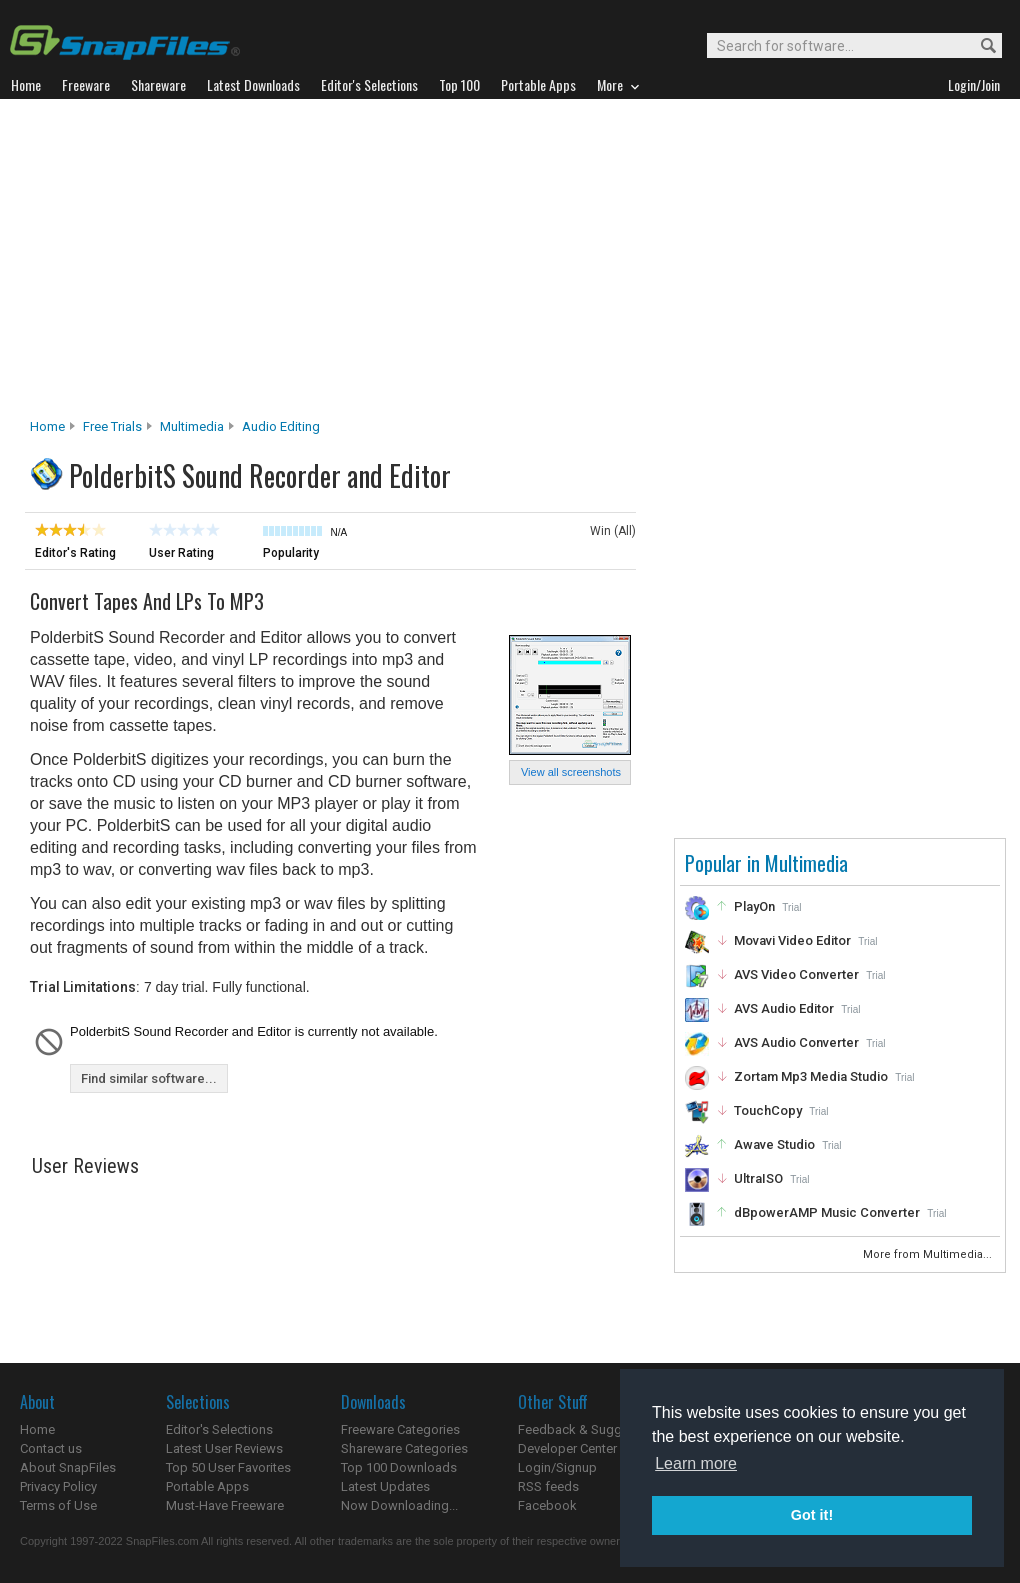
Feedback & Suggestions (591, 1429)
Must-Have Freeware (225, 1505)
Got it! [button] (812, 1515)
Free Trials (112, 426)
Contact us (51, 1448)
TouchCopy (768, 1110)
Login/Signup (557, 1467)
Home (47, 426)
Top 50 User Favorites (228, 1467)
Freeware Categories (400, 1429)
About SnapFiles (68, 1467)
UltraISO (758, 1178)
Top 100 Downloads (399, 1467)
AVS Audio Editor (784, 1008)
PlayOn (754, 906)
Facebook (547, 1505)
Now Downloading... (399, 1505)
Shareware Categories (404, 1448)
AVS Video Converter (796, 974)
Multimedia (192, 426)
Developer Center (567, 1448)
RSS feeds (548, 1486)
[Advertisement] (510, 264)
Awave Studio (774, 1144)
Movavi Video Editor (792, 940)
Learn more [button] (696, 1463)
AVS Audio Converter (796, 1042)
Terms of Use (58, 1505)
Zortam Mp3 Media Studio (811, 1076)
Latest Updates (385, 1486)
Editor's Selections (219, 1429)
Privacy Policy (58, 1486)
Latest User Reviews (224, 1448)
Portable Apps (207, 1486)
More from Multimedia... (929, 1254)
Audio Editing (281, 426)
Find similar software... (149, 1078)
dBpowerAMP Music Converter (827, 1212)
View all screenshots (571, 772)
